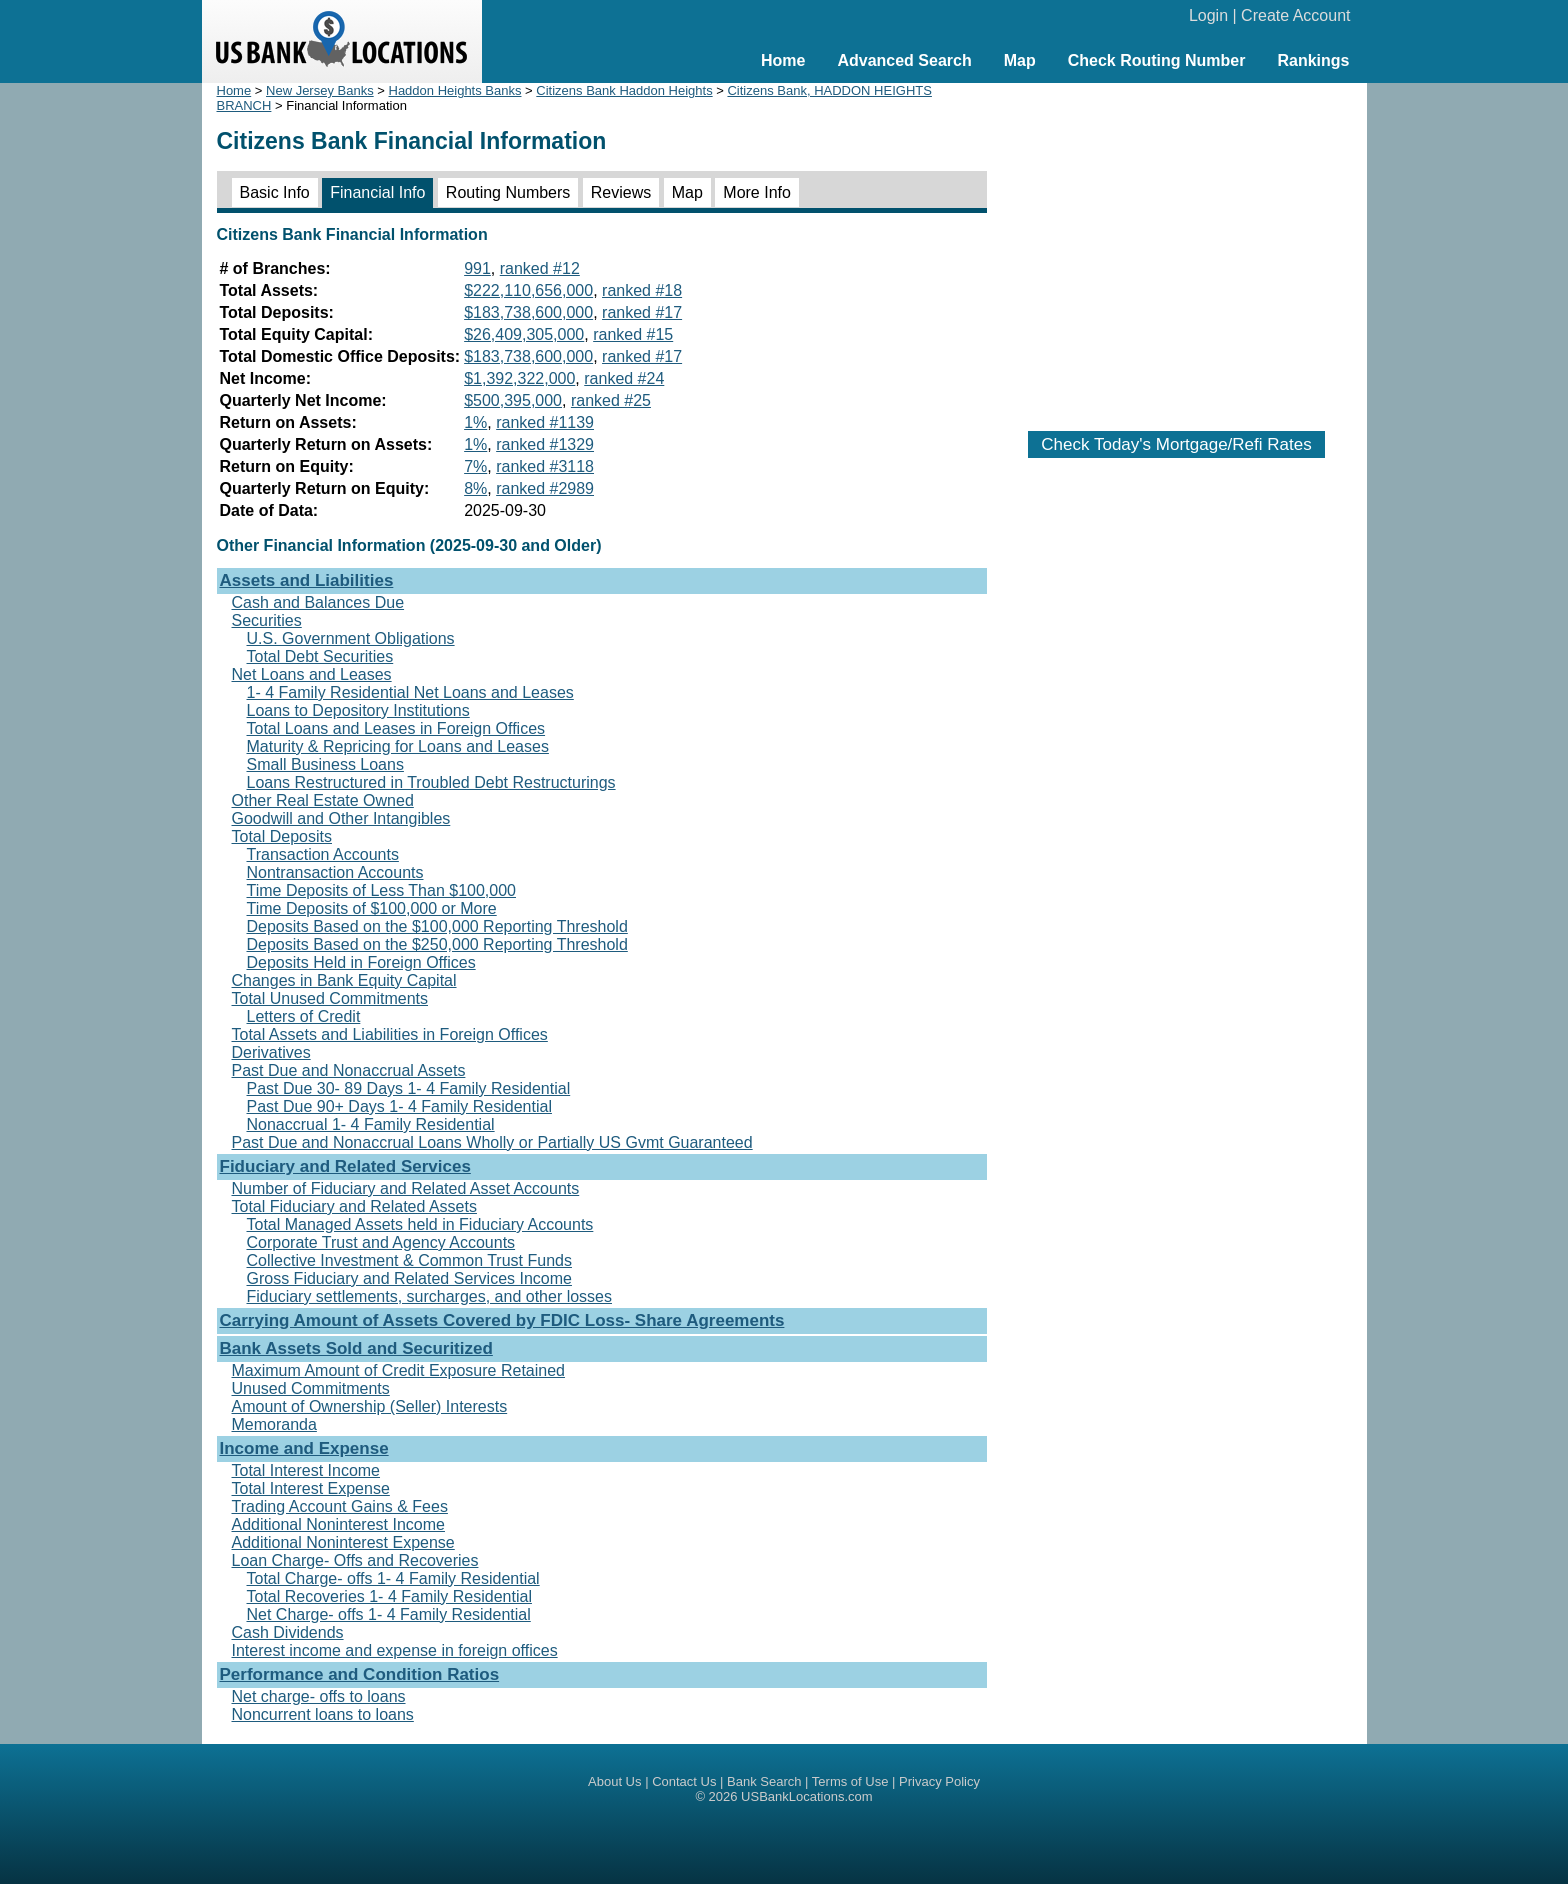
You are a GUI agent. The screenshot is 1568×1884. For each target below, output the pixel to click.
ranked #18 (642, 290)
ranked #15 (633, 334)
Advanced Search (904, 60)
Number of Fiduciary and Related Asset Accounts (406, 1188)
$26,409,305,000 (524, 334)
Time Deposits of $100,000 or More (372, 908)
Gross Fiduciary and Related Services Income (409, 1278)
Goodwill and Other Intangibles (341, 818)
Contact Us (684, 1781)
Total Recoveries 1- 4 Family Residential (389, 1596)
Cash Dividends (288, 1632)
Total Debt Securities (320, 656)
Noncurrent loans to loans (323, 1714)
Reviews (621, 192)
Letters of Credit (304, 1016)
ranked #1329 (545, 444)
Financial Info (377, 192)
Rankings (1313, 60)
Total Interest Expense (311, 1488)
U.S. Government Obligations (351, 638)
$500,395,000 (513, 400)
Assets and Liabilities (307, 580)
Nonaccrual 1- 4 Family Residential (371, 1124)
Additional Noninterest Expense (343, 1542)
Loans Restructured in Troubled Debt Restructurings (431, 782)
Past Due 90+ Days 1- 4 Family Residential (399, 1106)
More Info (757, 192)
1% (475, 422)
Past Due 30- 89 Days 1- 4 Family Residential (409, 1088)
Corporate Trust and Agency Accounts (381, 1242)
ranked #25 (611, 400)
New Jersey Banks (320, 90)
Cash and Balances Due (318, 602)
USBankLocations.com (807, 1796)
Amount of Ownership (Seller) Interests (370, 1406)
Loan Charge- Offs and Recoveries (355, 1560)
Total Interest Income (306, 1470)
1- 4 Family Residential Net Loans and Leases (410, 692)
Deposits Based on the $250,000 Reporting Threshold (437, 944)
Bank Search (764, 1781)
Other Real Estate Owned (323, 800)
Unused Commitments (311, 1388)
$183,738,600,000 (528, 312)
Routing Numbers (508, 192)
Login (1208, 15)
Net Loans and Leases (312, 674)
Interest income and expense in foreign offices (395, 1650)
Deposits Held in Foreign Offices (361, 962)
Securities (267, 620)
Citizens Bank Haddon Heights (624, 90)
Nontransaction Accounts (335, 872)
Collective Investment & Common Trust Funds (409, 1260)
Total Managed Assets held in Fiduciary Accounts (420, 1224)
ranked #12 (540, 268)
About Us (614, 1781)
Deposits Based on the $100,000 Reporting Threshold (437, 926)
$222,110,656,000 (528, 290)
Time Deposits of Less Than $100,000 (382, 890)
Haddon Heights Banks (455, 90)
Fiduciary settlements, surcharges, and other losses (430, 1296)
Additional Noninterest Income (338, 1524)
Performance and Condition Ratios (360, 1674)
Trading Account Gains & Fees (340, 1506)
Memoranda (274, 1424)
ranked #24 (624, 378)
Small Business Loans (325, 764)
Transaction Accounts (323, 854)
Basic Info (275, 192)
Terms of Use (850, 1781)
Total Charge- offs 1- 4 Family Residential (393, 1578)
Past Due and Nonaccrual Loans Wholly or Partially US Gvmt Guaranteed (492, 1142)
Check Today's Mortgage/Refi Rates (1176, 444)
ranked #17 (642, 312)
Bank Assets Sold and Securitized (356, 1348)
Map (1020, 60)
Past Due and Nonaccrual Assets (349, 1070)
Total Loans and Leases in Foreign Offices (396, 728)
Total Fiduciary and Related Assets (354, 1206)
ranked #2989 (545, 488)
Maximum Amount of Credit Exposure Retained (398, 1370)
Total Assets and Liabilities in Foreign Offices (390, 1034)
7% (475, 466)
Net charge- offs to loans (319, 1696)
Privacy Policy (939, 1781)
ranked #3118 (545, 466)
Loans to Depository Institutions (358, 710)
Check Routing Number (1157, 60)
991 (477, 268)
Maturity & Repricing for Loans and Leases (398, 746)
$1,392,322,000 (519, 378)
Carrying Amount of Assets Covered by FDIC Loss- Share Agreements (502, 1320)
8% (475, 488)
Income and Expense (304, 1448)
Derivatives (271, 1052)
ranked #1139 (545, 422)
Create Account (1295, 15)
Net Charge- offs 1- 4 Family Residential (389, 1614)
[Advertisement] (1177, 247)
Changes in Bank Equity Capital (344, 980)
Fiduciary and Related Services (345, 1166)
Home (783, 60)
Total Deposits (282, 836)
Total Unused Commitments (330, 998)
